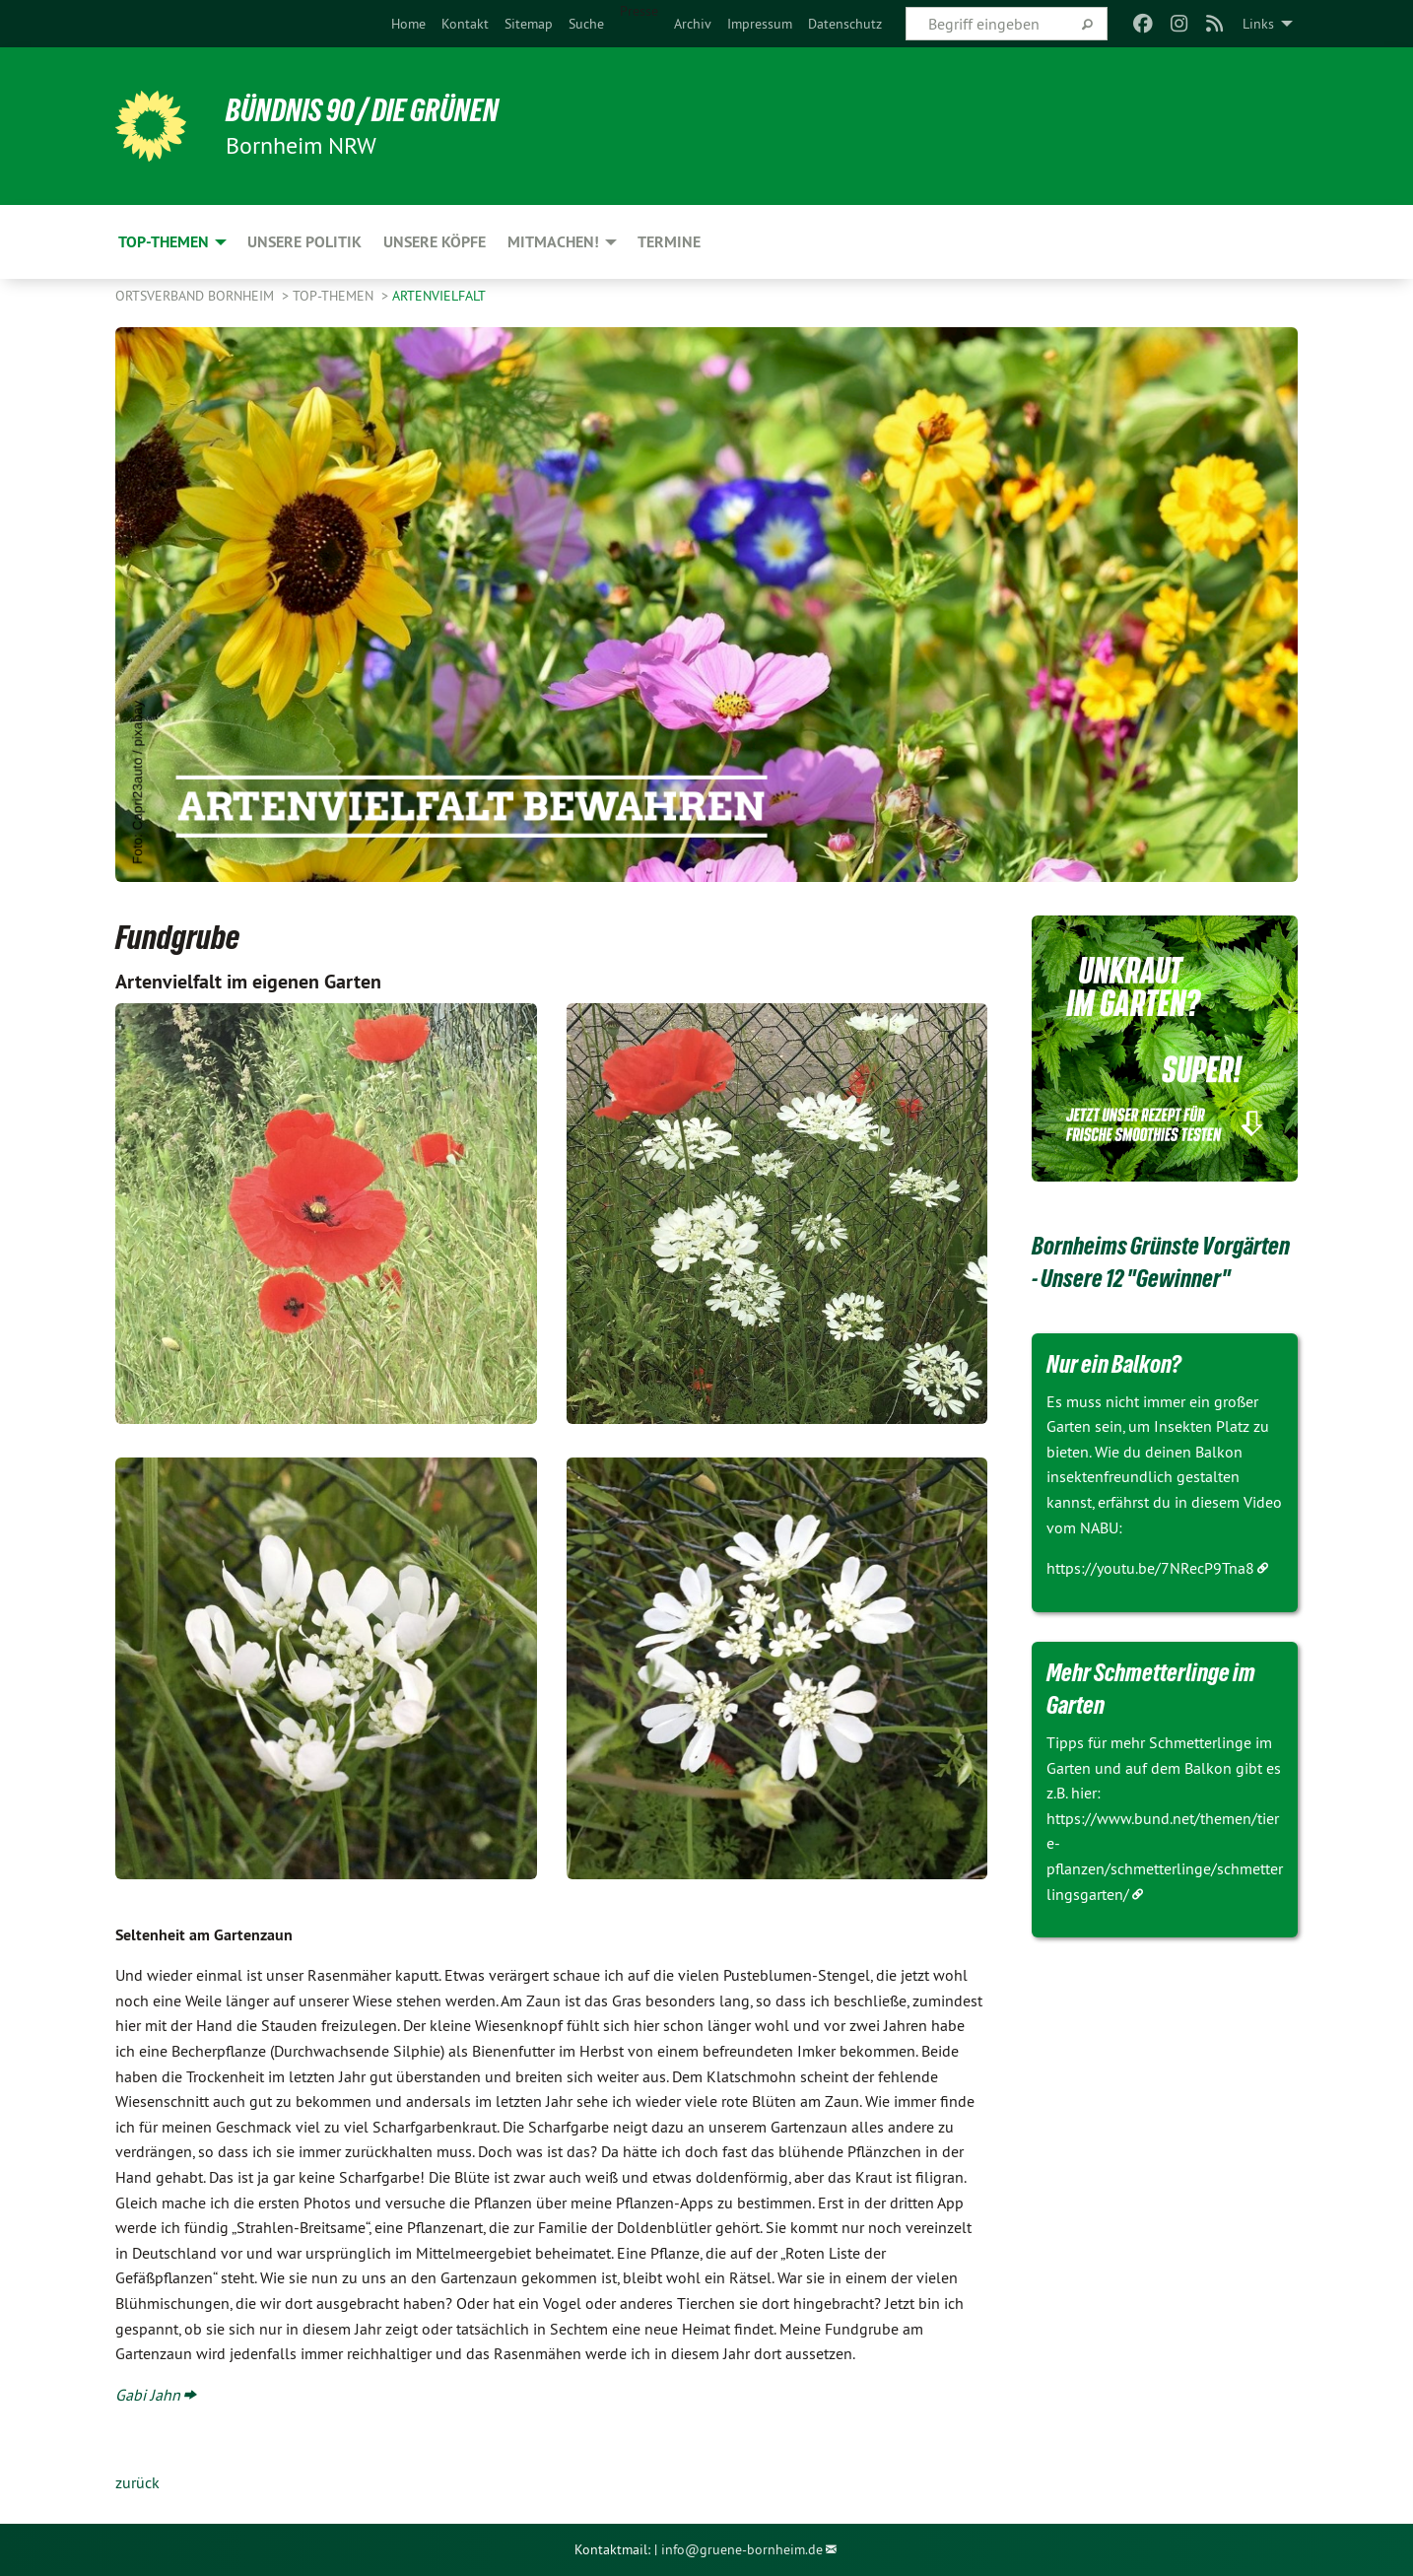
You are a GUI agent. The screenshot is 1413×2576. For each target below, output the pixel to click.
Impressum (759, 24)
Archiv (692, 24)
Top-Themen (335, 296)
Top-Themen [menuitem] (163, 242)
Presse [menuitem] (639, 11)
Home (408, 24)
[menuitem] (408, 23)
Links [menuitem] (1258, 24)
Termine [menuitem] (669, 242)
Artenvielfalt (439, 296)
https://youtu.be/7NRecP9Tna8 (1150, 1568)
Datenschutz (845, 24)
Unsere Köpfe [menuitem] (434, 242)
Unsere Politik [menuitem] (304, 242)
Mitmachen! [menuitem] (553, 242)
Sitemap (529, 24)
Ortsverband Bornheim (196, 296)
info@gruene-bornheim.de (742, 2549)
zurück (137, 2482)
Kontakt (465, 24)
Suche (586, 24)
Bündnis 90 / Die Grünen (362, 110)
